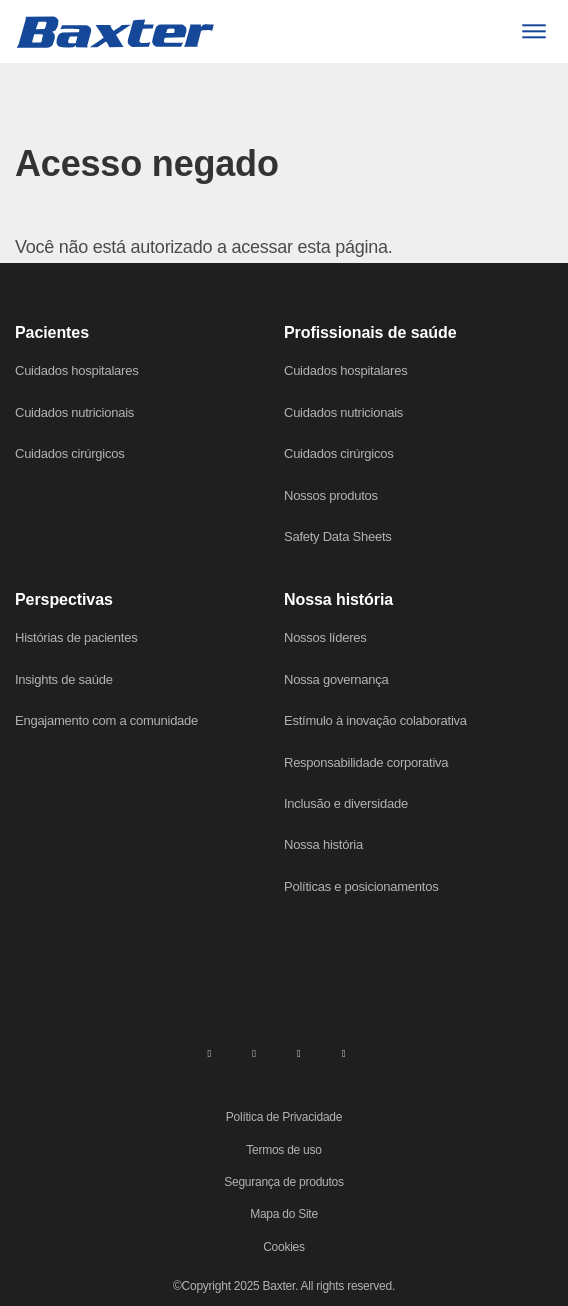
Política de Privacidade (284, 1117)
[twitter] (299, 1052)
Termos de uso (283, 1150)
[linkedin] (209, 1052)
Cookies (284, 1247)
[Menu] (533, 31)
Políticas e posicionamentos (361, 886)
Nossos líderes (325, 637)
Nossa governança (336, 679)
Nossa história (323, 844)
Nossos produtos (331, 495)
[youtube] (344, 1052)
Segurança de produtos (284, 1182)
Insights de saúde (64, 679)
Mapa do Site (284, 1214)
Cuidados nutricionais (74, 412)
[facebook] (254, 1052)
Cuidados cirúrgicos (69, 453)
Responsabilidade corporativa (366, 762)
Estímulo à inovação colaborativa (375, 720)
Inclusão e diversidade (346, 803)
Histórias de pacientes (76, 637)
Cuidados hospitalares (76, 370)
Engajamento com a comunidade (106, 720)
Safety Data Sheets (338, 536)
